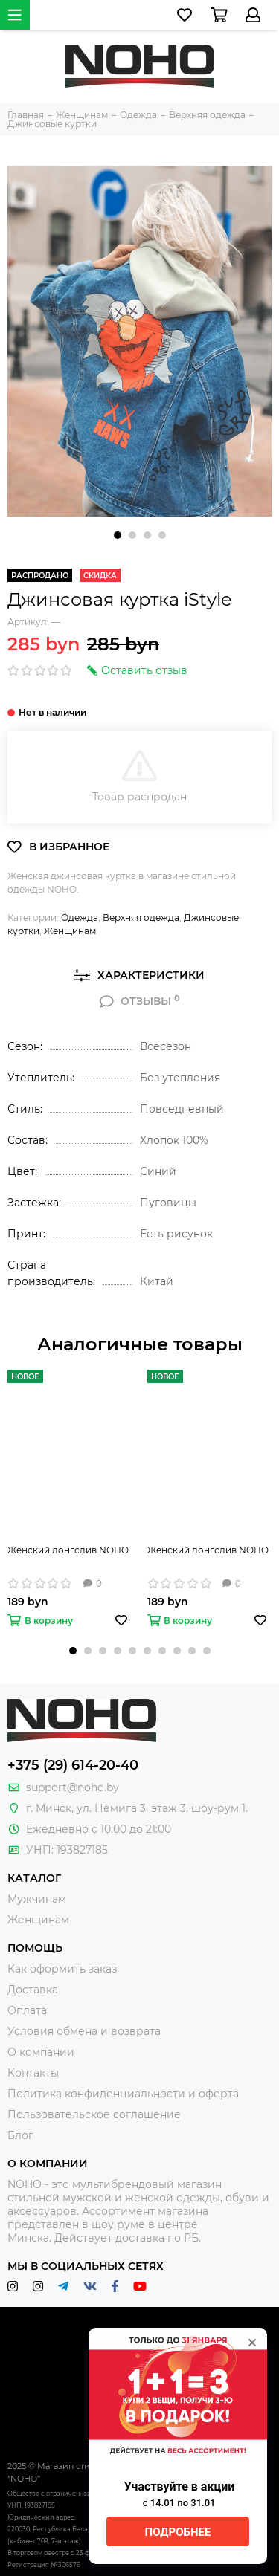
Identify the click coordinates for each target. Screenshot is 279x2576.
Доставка (32, 1989)
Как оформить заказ (62, 1968)
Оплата (27, 2010)
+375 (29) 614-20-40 (72, 1765)
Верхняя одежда (141, 917)
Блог (20, 2135)
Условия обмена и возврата (84, 2031)
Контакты (33, 2073)
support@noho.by (72, 1787)
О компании (40, 2052)
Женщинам (70, 930)
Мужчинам (36, 1899)
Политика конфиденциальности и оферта (123, 2093)
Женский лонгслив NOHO (68, 1550)
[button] (117, 535)
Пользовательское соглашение (94, 2114)
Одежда (79, 917)
